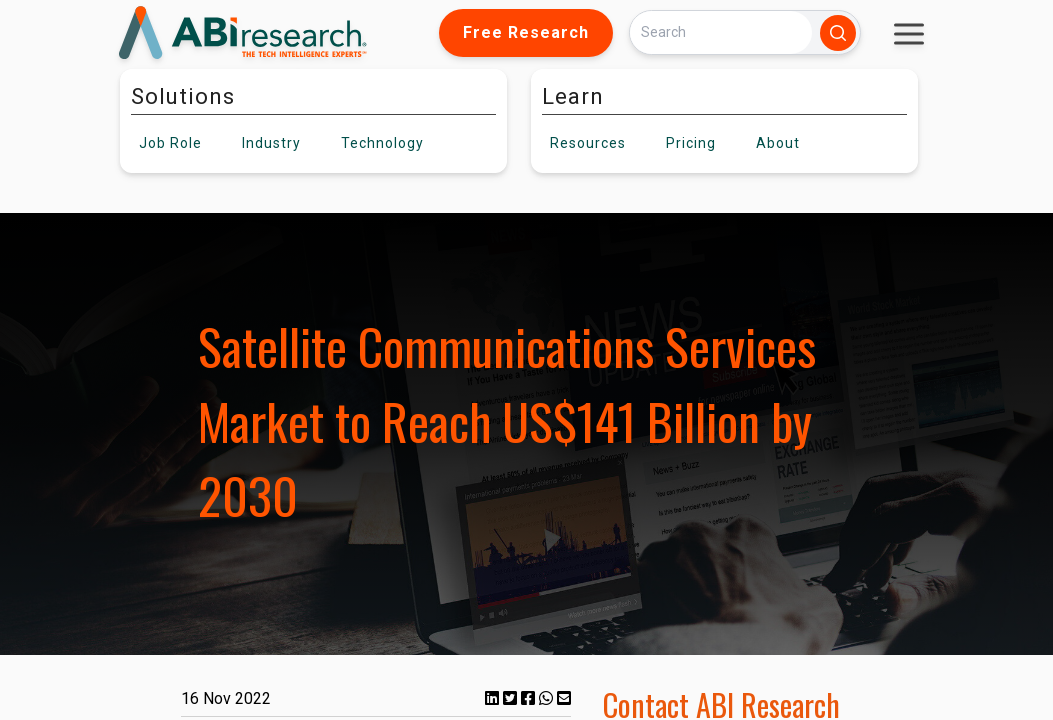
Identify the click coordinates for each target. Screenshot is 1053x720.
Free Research (526, 32)
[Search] (721, 32)
